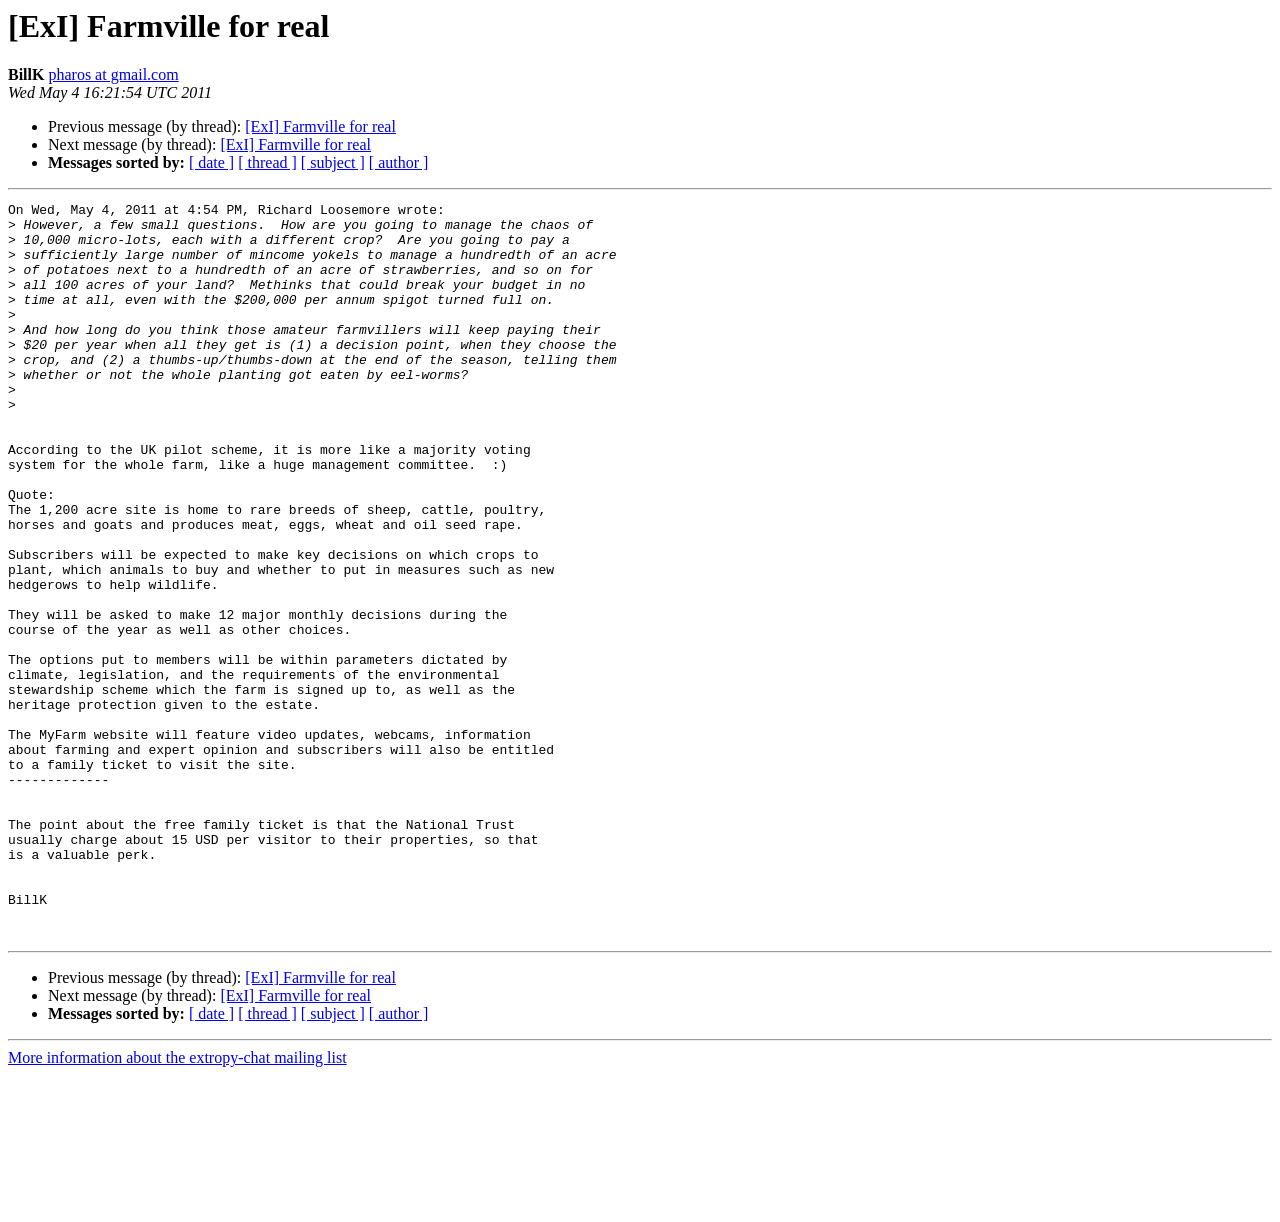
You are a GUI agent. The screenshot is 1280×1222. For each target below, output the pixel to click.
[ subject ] (333, 162)
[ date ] (211, 162)
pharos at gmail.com (113, 74)
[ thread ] (267, 162)
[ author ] (399, 162)
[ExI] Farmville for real (320, 126)
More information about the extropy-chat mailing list (177, 1204)
